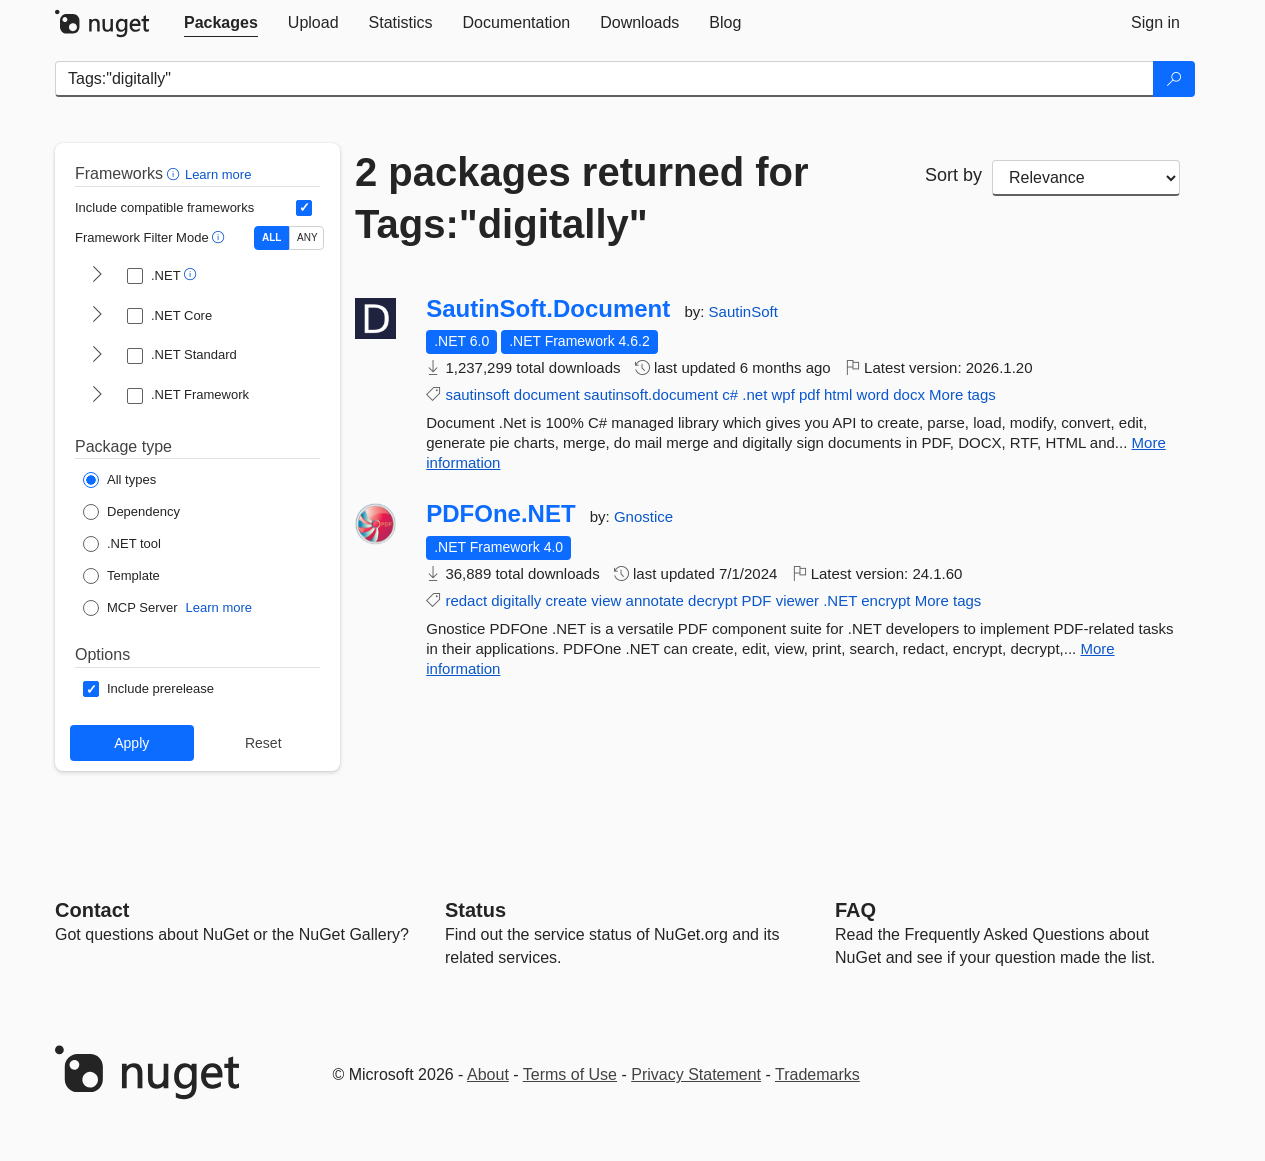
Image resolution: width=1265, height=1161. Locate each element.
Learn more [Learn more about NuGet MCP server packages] (219, 607)
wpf (782, 394)
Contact (92, 910)
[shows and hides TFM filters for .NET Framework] (97, 396)
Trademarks (817, 1074)
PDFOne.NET (500, 514)
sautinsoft (477, 394)
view (606, 600)
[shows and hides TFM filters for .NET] (97, 276)
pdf (809, 394)
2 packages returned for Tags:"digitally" (582, 198)
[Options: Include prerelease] (148, 689)
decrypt (712, 600)
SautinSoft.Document (548, 309)
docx (909, 394)
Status (475, 910)
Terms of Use (570, 1074)
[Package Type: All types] (119, 480)
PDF (756, 600)
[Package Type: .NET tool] (122, 544)
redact (466, 600)
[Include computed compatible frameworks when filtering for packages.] (304, 208)
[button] (175, 173)
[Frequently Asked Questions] (855, 910)
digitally (516, 600)
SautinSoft (743, 311)
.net (754, 394)
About (488, 1074)
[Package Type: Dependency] (131, 512)
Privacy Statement (696, 1074)
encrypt (885, 600)
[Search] (1174, 79)
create (566, 600)
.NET (840, 600)
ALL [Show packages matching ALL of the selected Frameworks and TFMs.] (271, 237)
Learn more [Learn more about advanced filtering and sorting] (218, 174)
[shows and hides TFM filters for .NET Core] (97, 316)
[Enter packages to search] (604, 79)
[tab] (221, 23)
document (547, 394)
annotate (655, 600)
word (873, 394)
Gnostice (643, 516)
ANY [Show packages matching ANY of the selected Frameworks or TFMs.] (307, 237)
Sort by (953, 175)
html (838, 394)
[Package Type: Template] (121, 576)
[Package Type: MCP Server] (130, 608)
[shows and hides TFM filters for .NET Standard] (97, 356)
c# (730, 394)
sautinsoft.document (651, 394)
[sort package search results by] (1086, 178)
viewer (797, 600)
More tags (962, 394)
